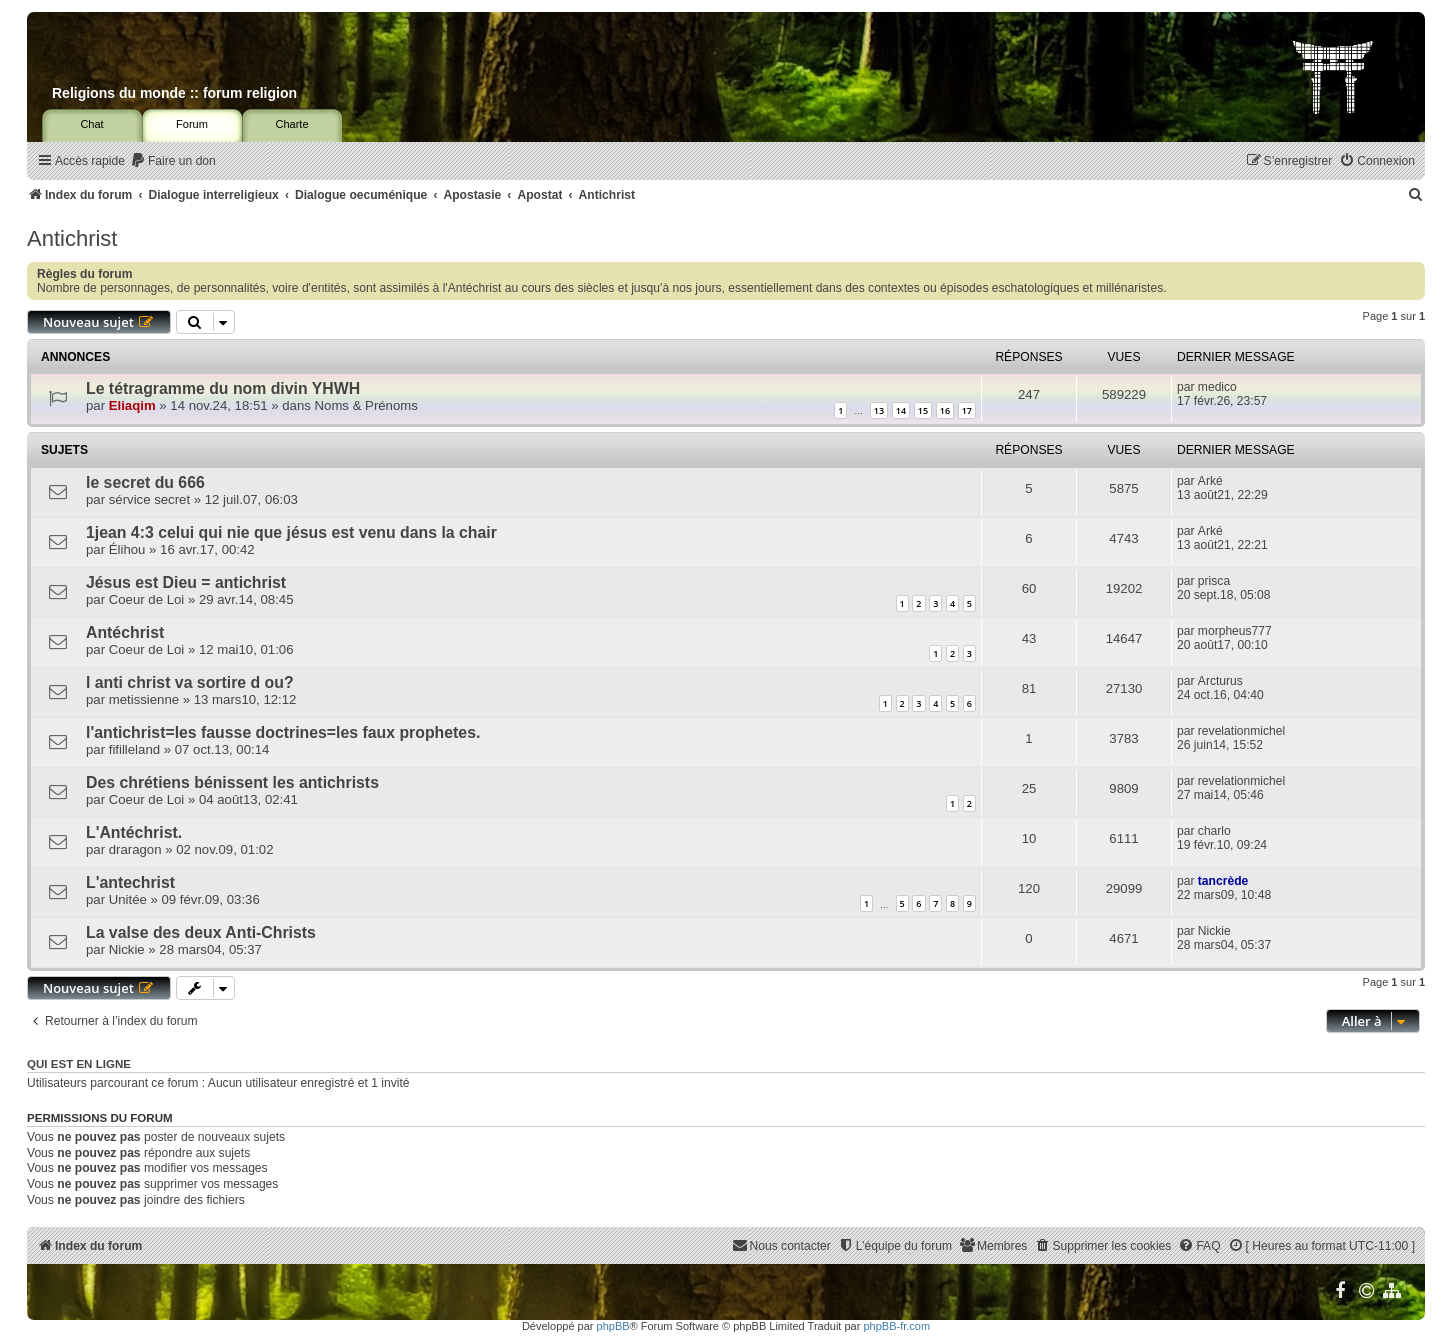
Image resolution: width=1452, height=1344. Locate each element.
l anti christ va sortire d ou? (190, 682)
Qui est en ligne (79, 1064)
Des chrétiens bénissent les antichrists (232, 782)
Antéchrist (125, 632)
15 (923, 410)
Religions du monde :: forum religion (174, 93)
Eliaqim (132, 405)
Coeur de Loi (147, 599)
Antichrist (72, 238)
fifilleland (134, 749)
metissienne (144, 699)
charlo (1214, 831)
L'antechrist (130, 882)
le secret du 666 (145, 482)
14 (901, 410)
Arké (1210, 481)
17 (967, 410)
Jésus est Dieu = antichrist (186, 582)
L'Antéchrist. (134, 832)
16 (945, 410)
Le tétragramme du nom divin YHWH (223, 388)
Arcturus (1220, 681)
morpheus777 (1235, 631)
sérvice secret (149, 499)
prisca (1214, 581)
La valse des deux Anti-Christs (201, 932)
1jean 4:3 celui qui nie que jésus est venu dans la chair (291, 532)
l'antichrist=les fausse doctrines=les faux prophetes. (283, 732)
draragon (135, 849)
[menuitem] (173, 161)
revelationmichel (1241, 731)
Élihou (127, 549)
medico (1217, 387)
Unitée (128, 899)
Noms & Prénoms (366, 405)
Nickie (127, 949)
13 (879, 410)
